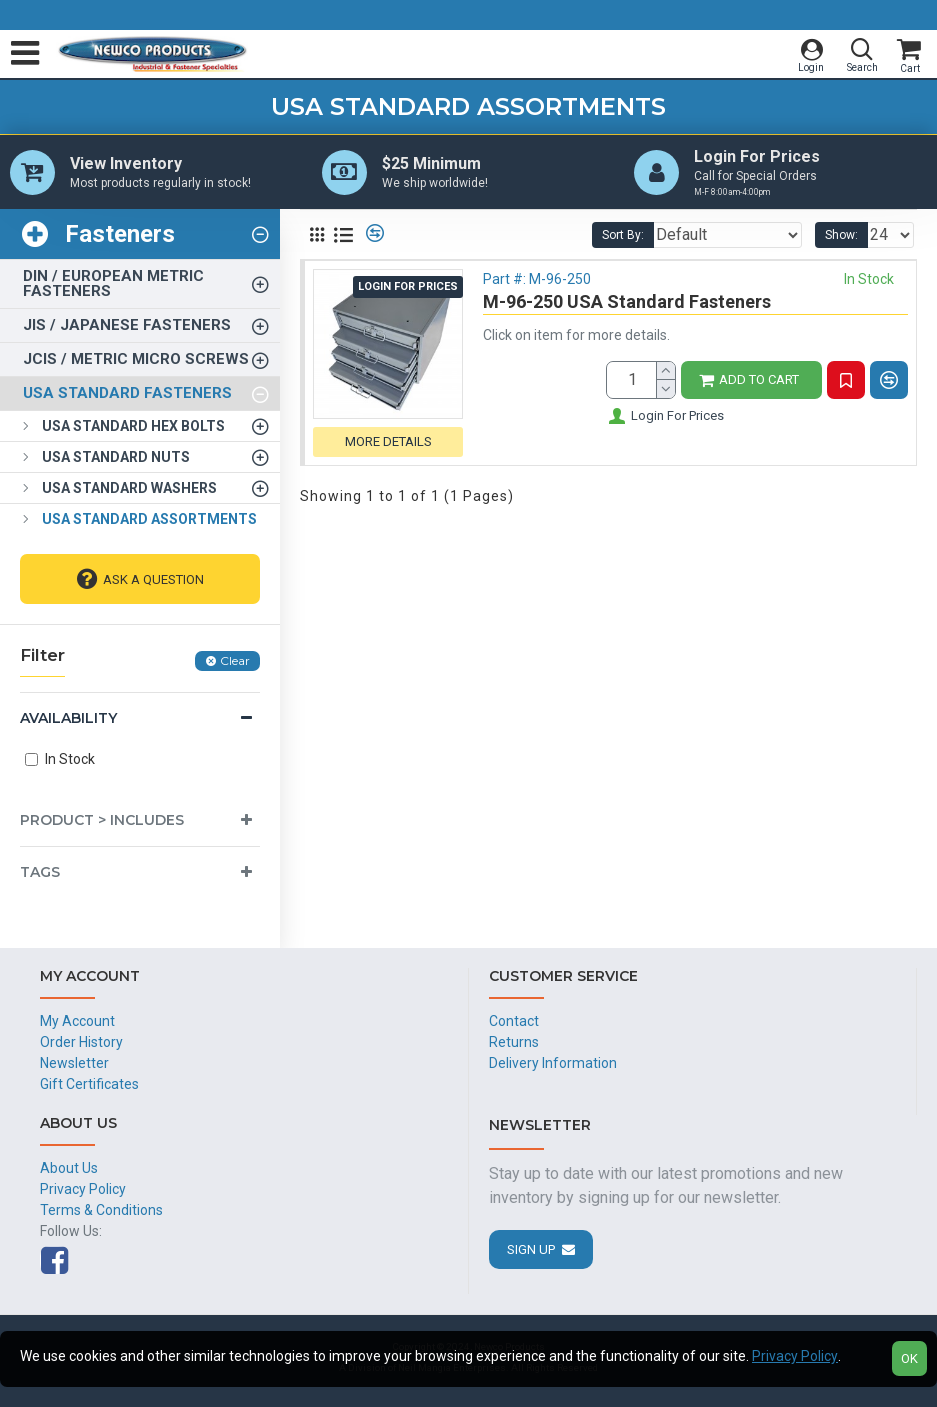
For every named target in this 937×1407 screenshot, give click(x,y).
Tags (40, 873)
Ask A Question (153, 580)
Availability (68, 719)
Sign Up (531, 1249)
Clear (235, 661)
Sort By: (623, 236)
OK (909, 1358)
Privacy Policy (795, 1356)
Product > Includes (102, 821)
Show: (841, 236)
